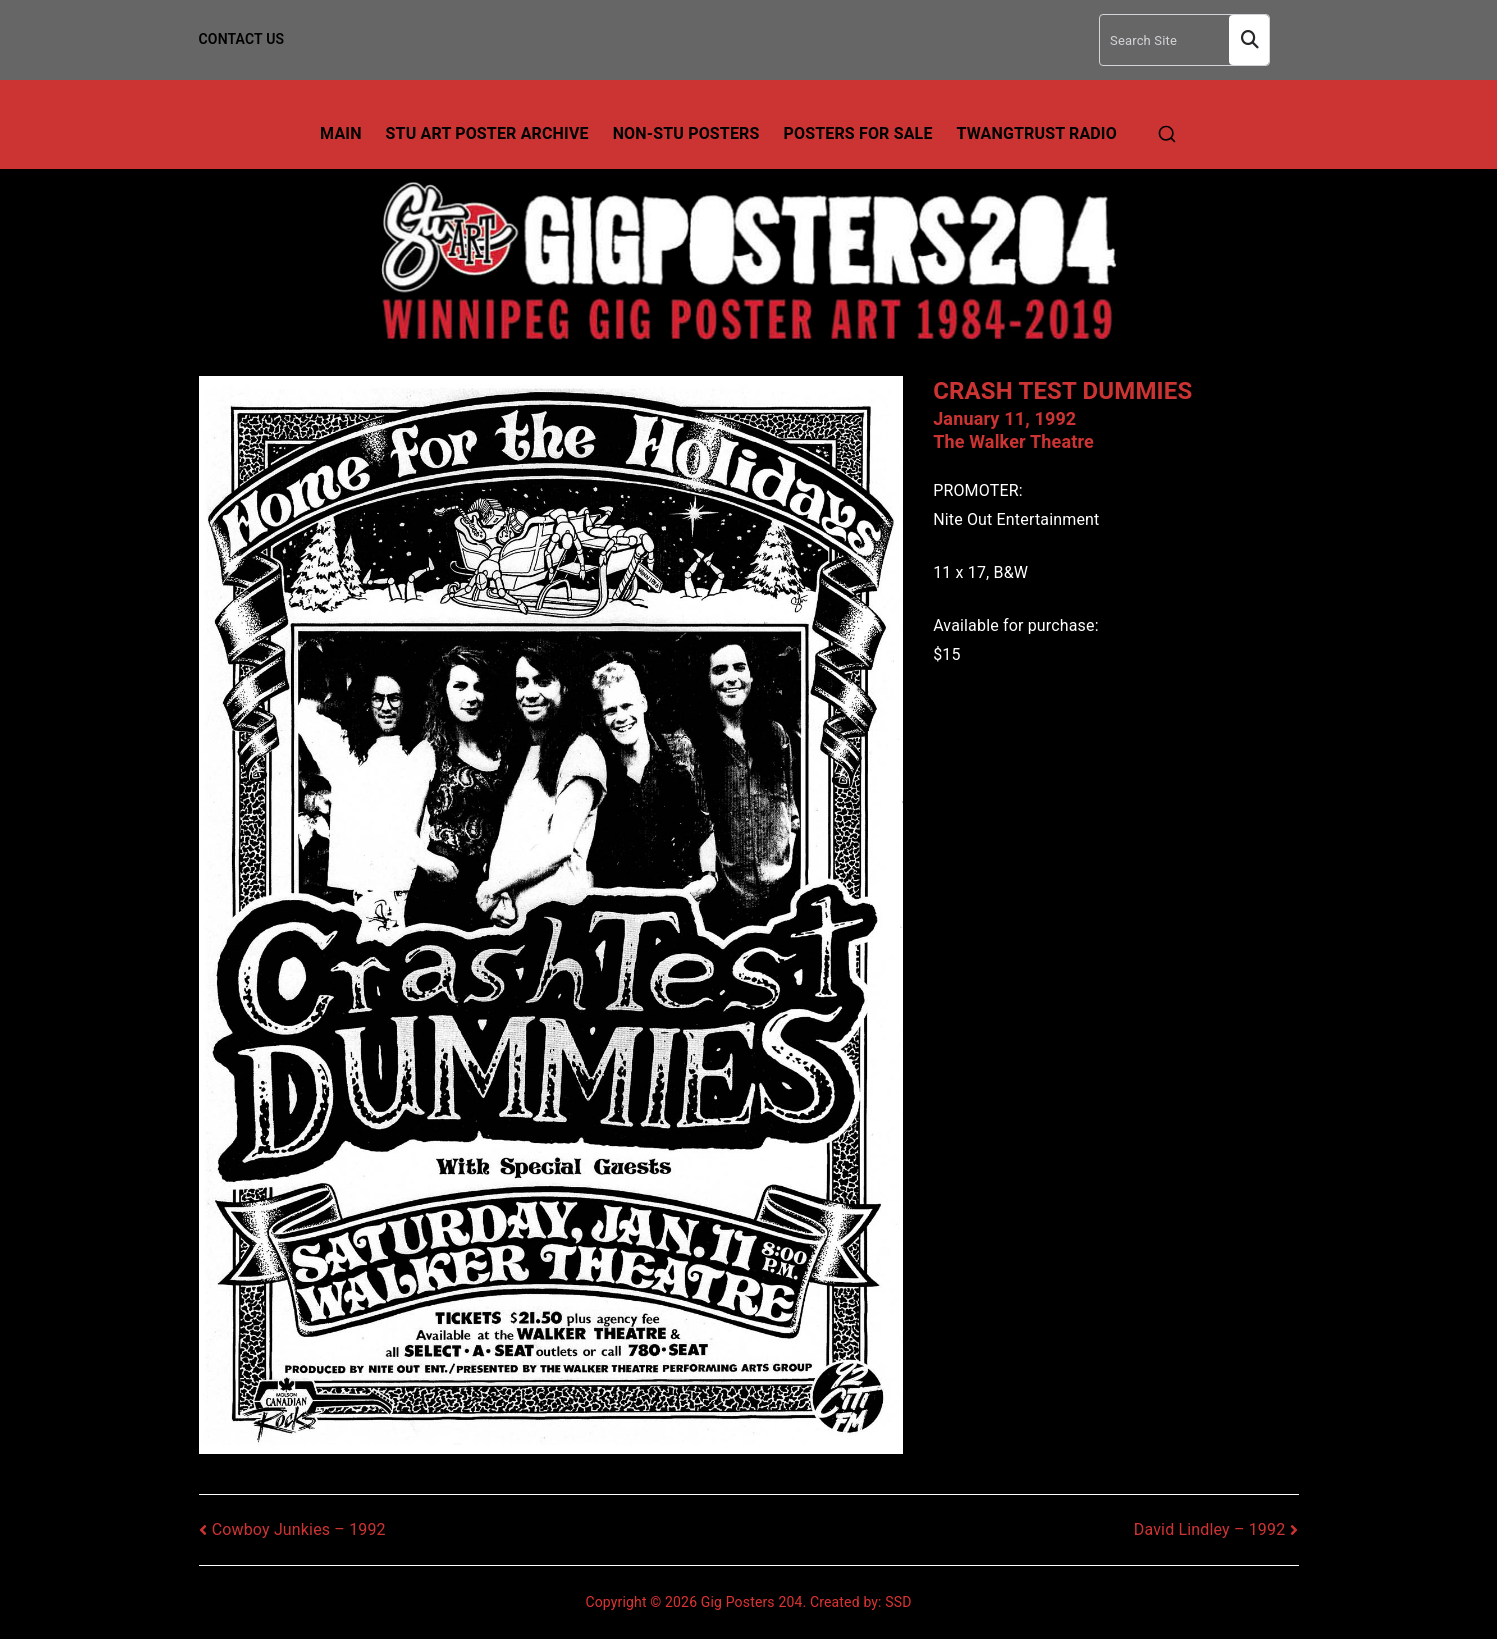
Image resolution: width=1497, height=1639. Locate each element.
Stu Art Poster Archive (487, 133)
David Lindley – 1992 (1210, 1529)
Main (341, 133)
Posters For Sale (858, 133)
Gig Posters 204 (752, 1602)
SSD (898, 1602)
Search (1249, 40)
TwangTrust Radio (1037, 133)
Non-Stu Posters (686, 133)
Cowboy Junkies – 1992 (299, 1529)
